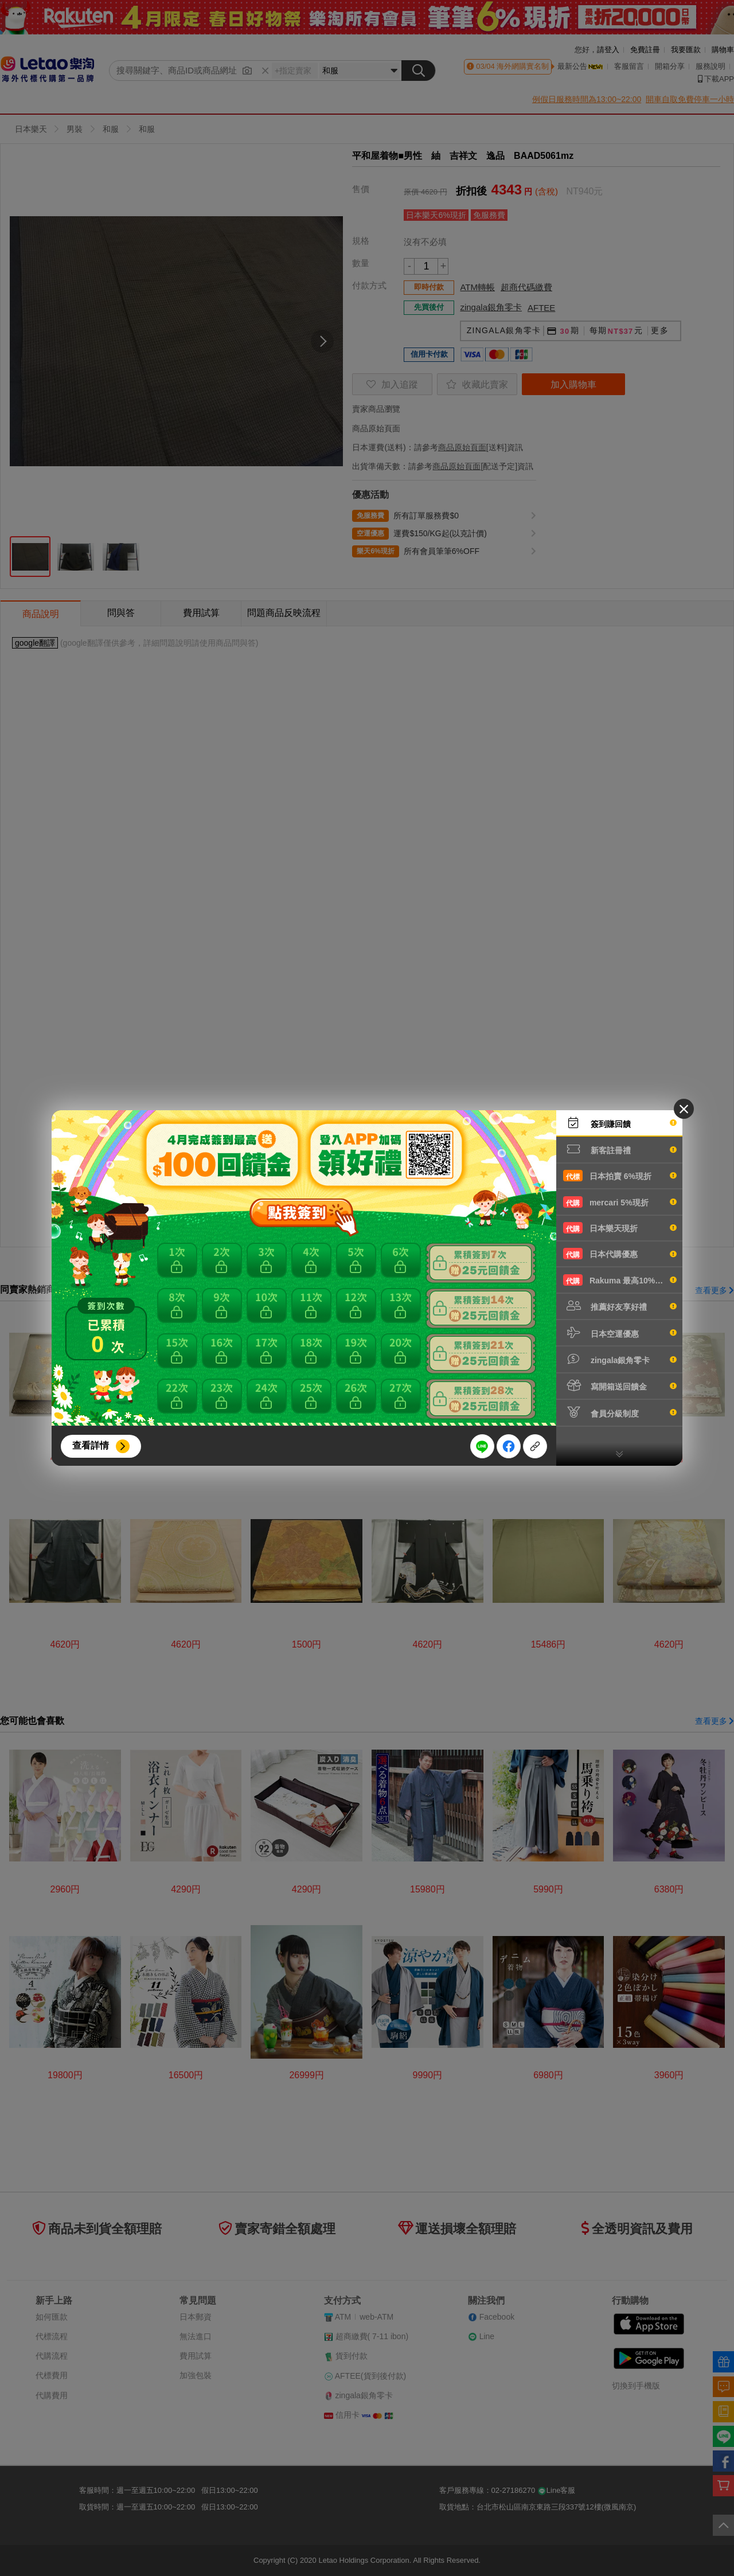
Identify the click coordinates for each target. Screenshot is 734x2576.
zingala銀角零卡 (620, 1359)
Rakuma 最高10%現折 (620, 1280)
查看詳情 (90, 1445)
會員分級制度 (620, 1412)
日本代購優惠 (620, 1253)
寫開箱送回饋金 (620, 1385)
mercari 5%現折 (620, 1202)
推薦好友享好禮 (620, 1306)
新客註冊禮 (620, 1149)
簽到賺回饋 (620, 1123)
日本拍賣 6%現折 (620, 1175)
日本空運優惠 (620, 1332)
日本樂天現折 (620, 1228)
